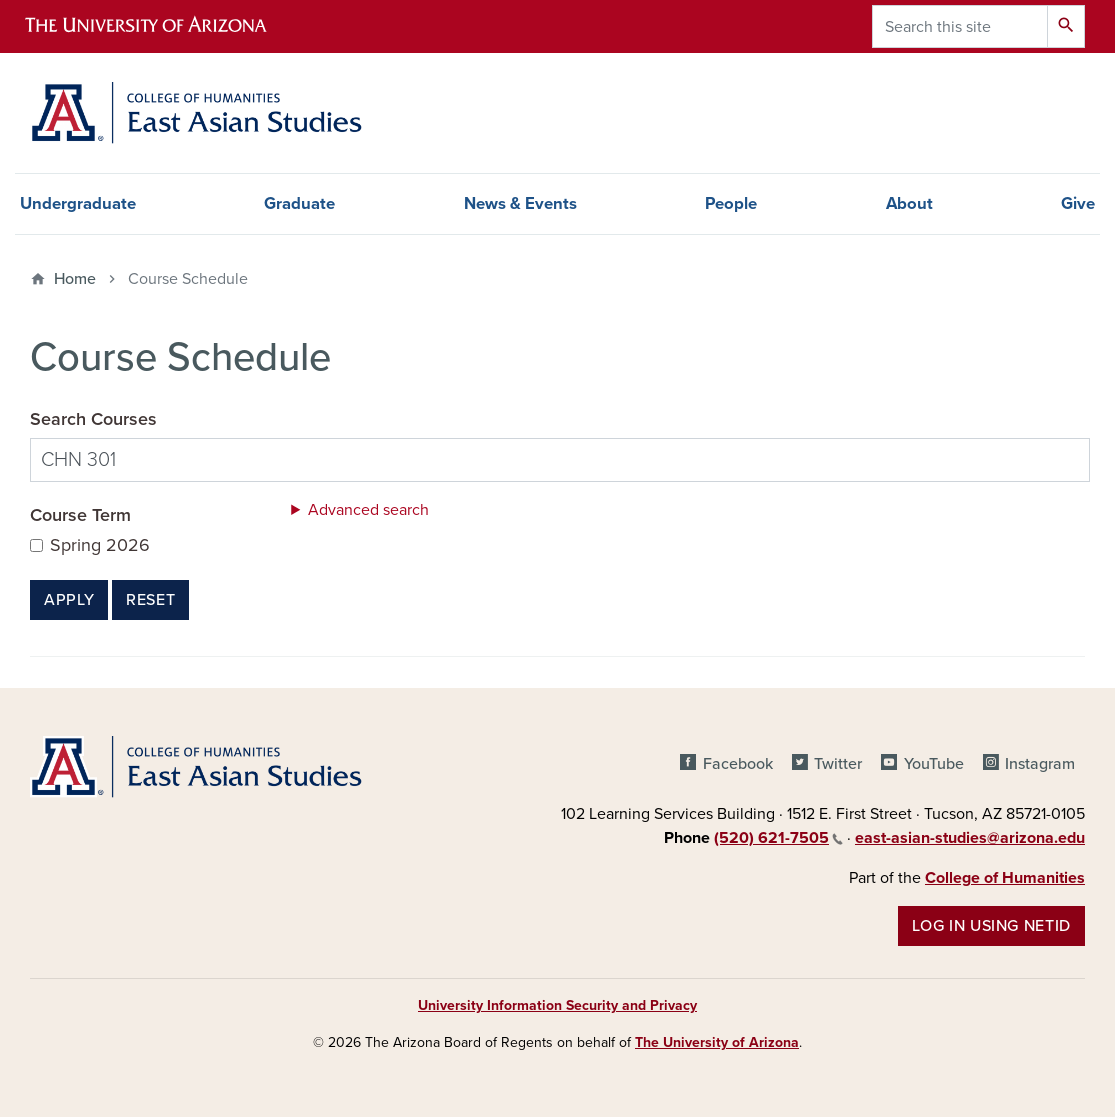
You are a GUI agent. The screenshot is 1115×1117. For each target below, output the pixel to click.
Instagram (1040, 764)
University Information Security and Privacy (557, 1005)
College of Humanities (1005, 878)
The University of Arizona (717, 1042)
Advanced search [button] (368, 510)
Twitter (838, 764)
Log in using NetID (991, 926)
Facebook (738, 764)
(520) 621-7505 (778, 838)
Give (1078, 204)
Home (75, 279)
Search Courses (93, 419)
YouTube (934, 764)
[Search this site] (960, 26)
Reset (150, 600)
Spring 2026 (100, 545)
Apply (69, 600)
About (909, 204)
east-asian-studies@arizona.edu (970, 838)
